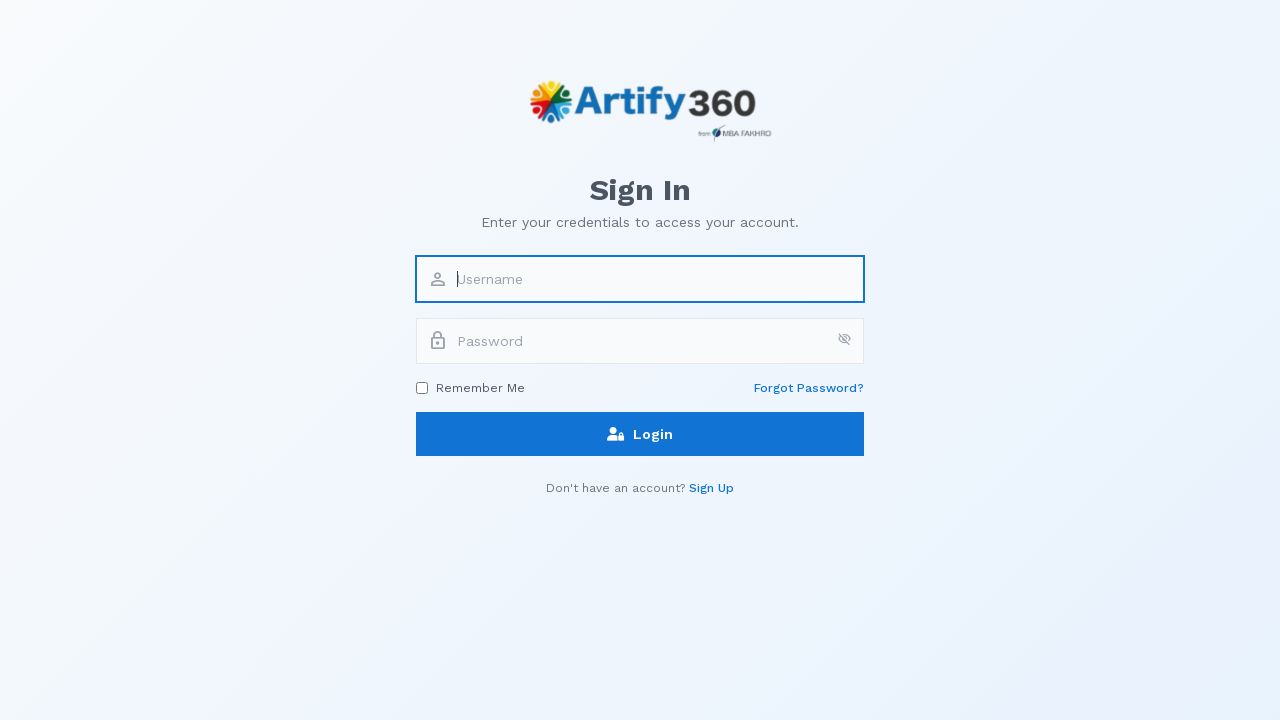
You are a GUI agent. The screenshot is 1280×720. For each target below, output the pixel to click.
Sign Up (711, 488)
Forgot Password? (809, 388)
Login (640, 434)
